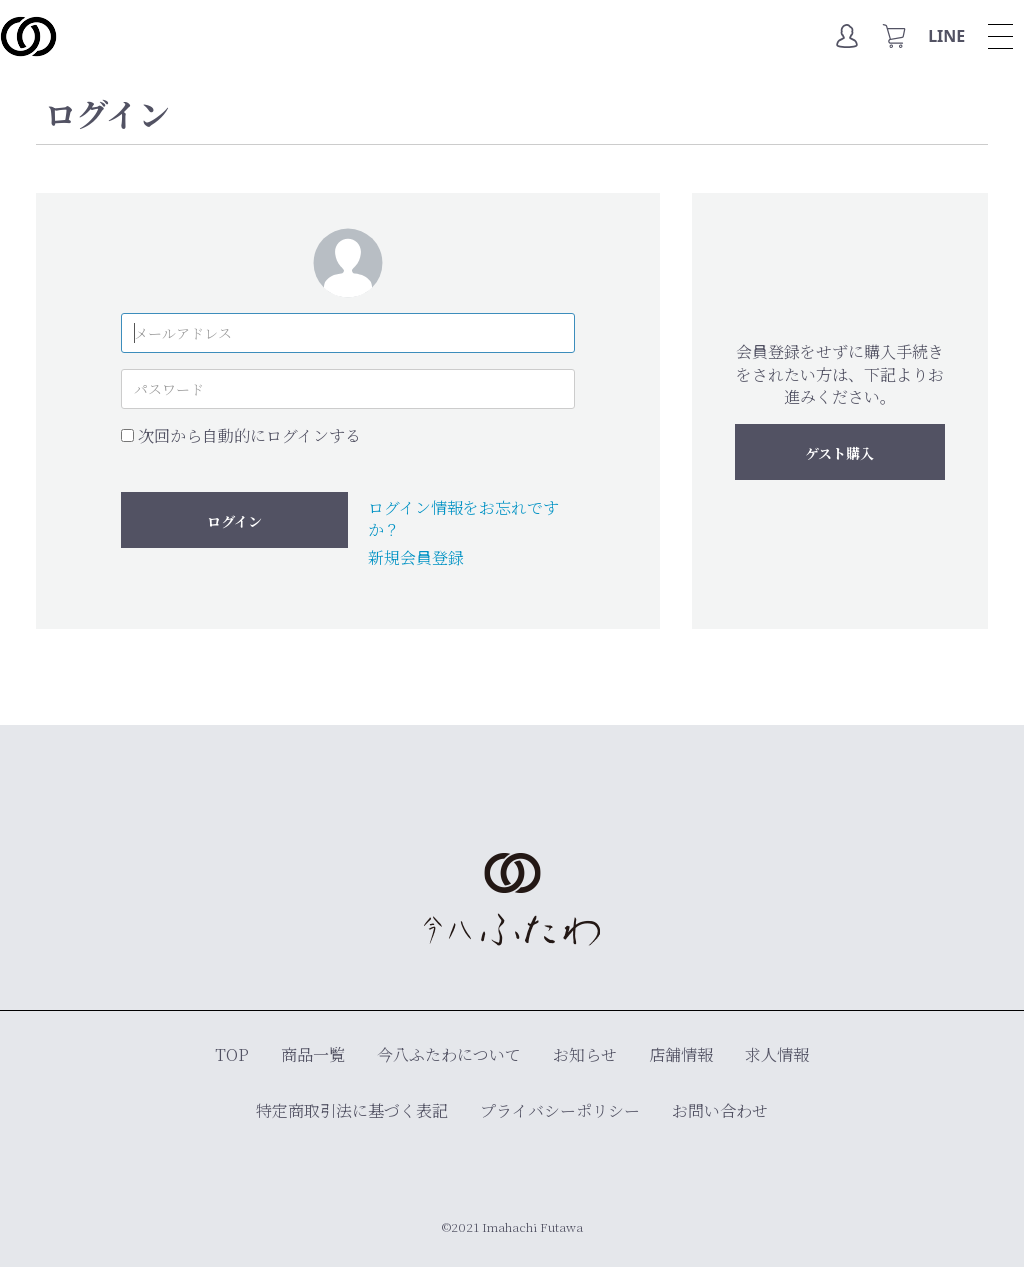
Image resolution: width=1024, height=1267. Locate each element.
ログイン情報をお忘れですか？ (463, 518)
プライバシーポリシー (560, 1110)
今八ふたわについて (449, 1054)
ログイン (234, 521)
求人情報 (777, 1054)
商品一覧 (313, 1054)
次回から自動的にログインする (249, 436)
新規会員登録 (416, 557)
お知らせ (585, 1054)
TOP (232, 1054)
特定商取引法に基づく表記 (352, 1110)
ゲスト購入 (839, 453)
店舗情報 (681, 1054)
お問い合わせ (720, 1110)
